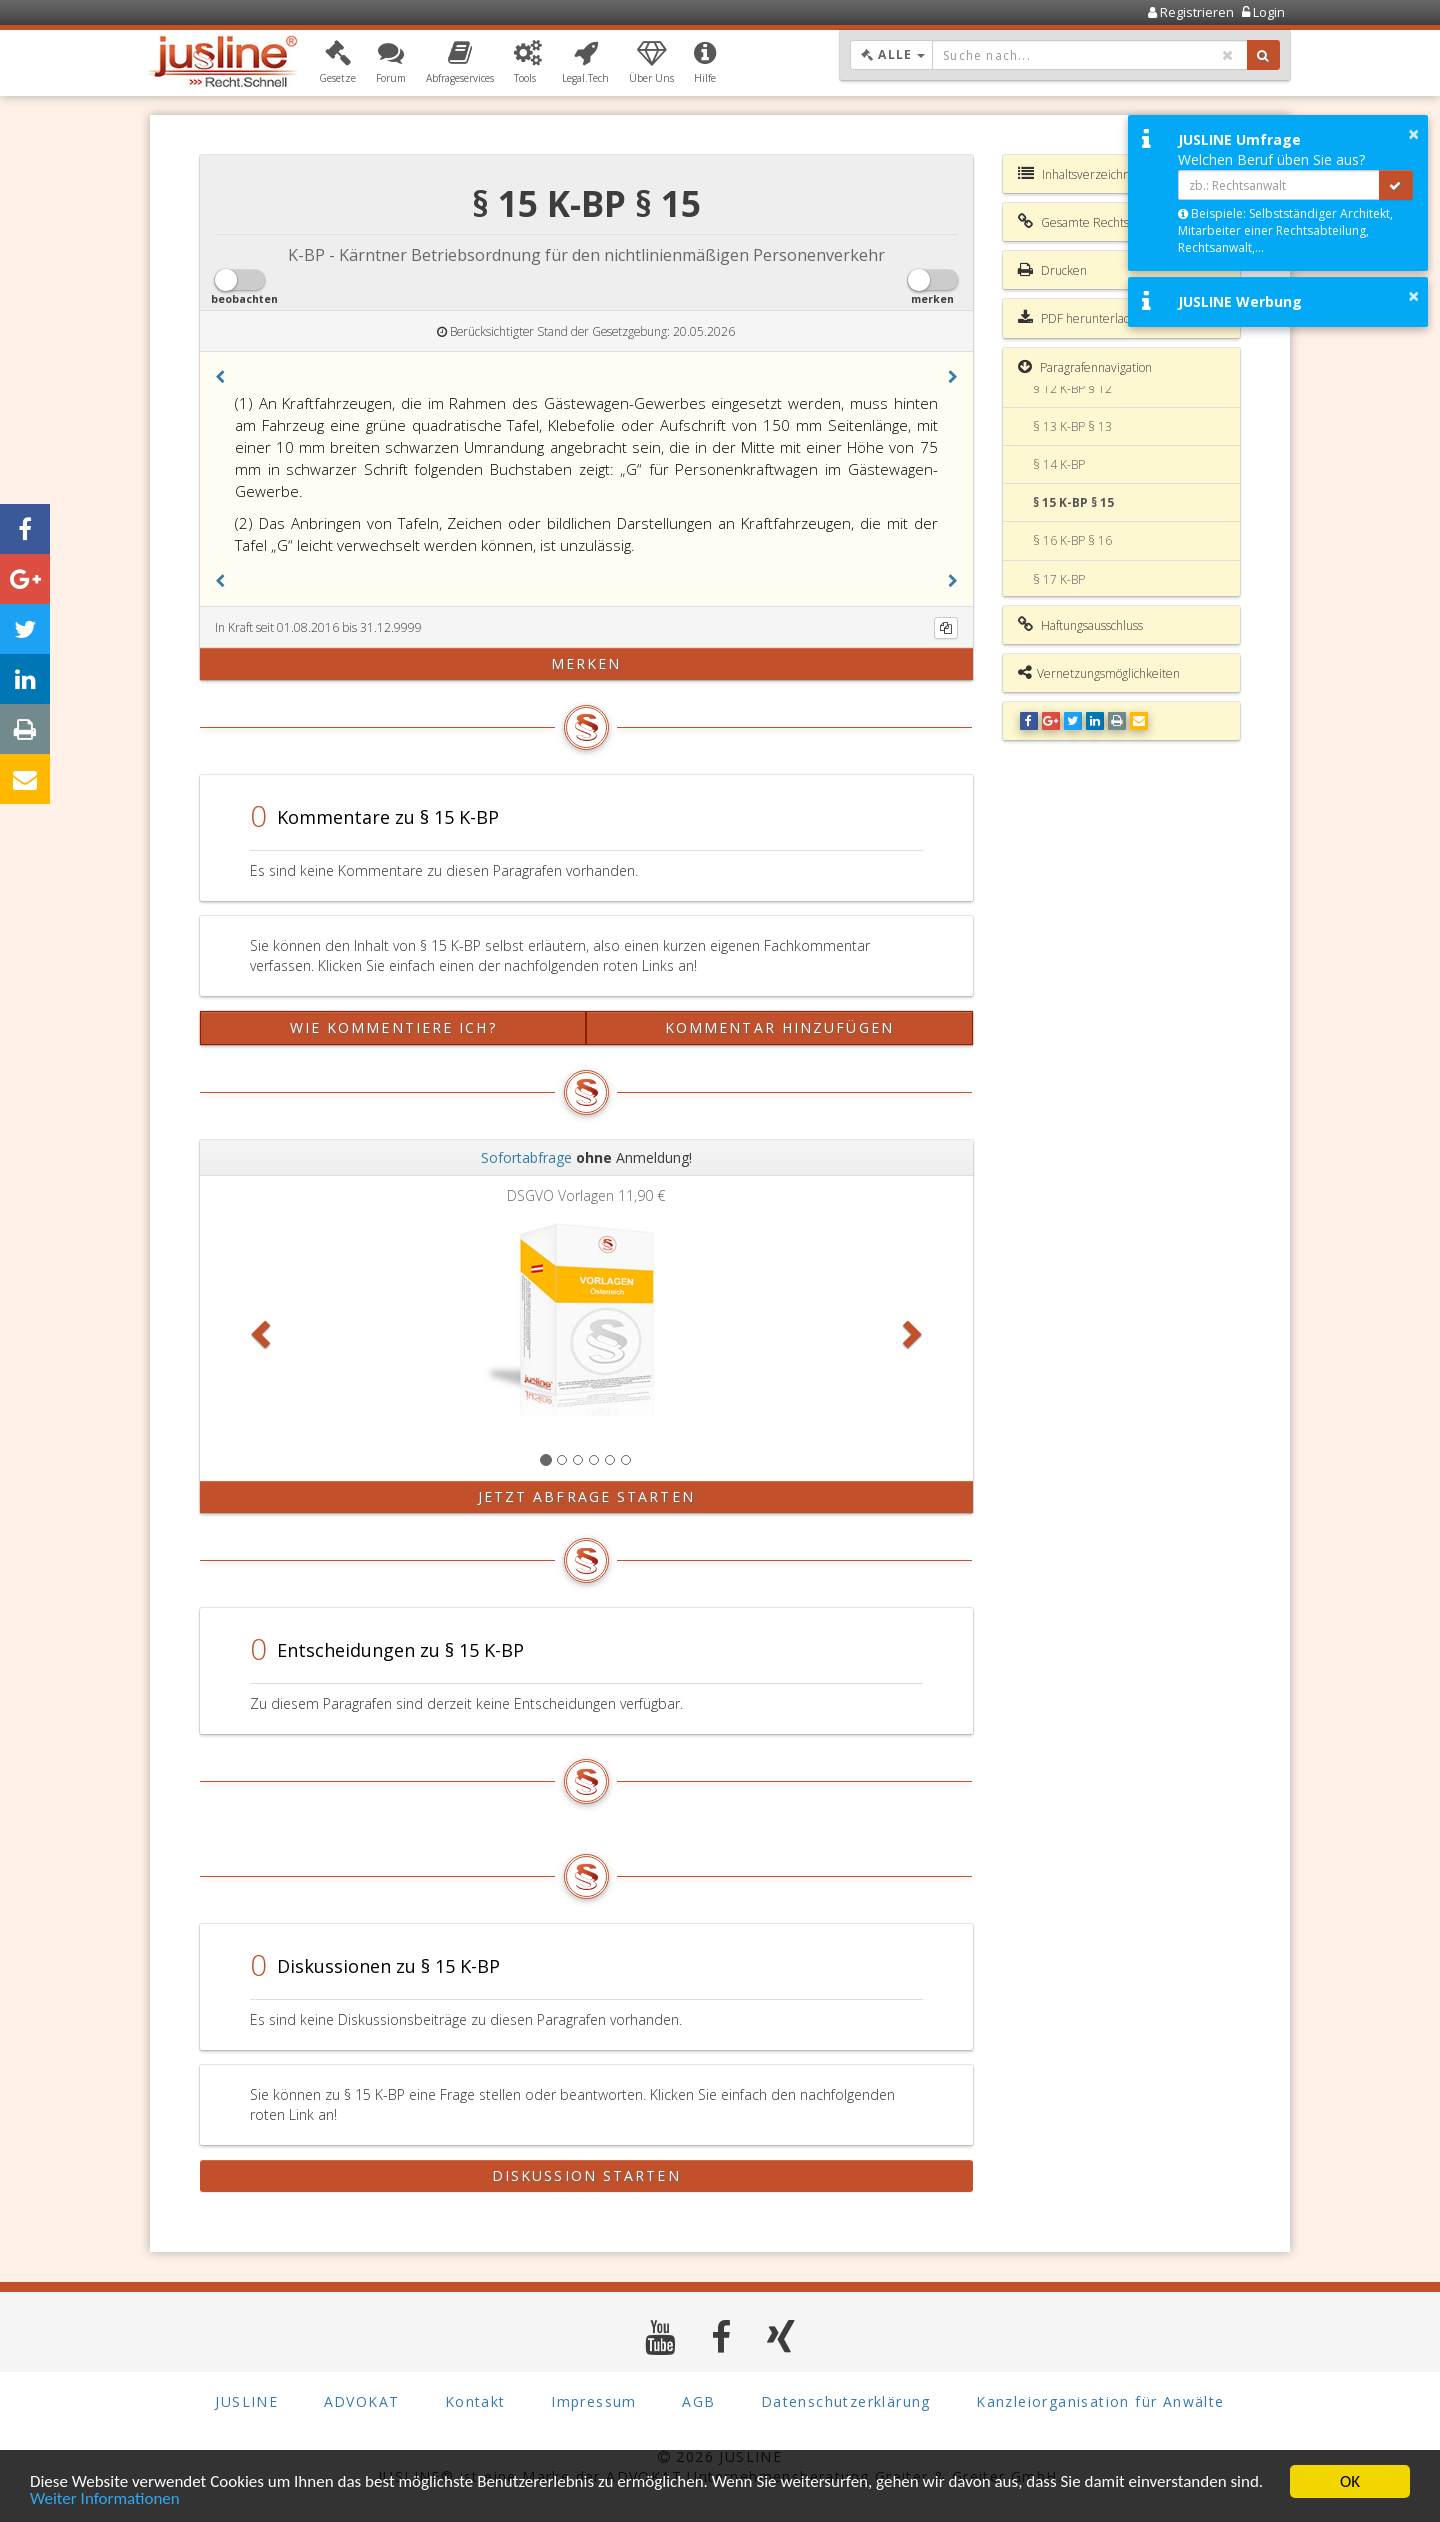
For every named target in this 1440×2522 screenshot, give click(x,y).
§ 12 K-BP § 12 (1072, 388)
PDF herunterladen (1081, 318)
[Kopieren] (946, 628)
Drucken (1052, 270)
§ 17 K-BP (1059, 579)
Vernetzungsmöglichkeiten (1099, 673)
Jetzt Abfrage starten (586, 1496)
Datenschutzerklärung (846, 2401)
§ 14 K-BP (1059, 464)
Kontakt (475, 2401)
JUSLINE (246, 2401)
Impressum (594, 2401)
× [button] (1413, 134)
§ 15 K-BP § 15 (1073, 502)
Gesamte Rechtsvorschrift (1098, 222)
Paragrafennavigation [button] (1085, 367)
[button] (337, 63)
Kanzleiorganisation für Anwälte (1100, 2401)
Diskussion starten (586, 2175)
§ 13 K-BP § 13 (1072, 426)
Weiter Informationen (105, 2499)
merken (586, 663)
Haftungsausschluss (1080, 625)
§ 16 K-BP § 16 (1072, 540)
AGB (698, 2401)
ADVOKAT (362, 2401)
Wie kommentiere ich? (393, 1027)
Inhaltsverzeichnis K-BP (1092, 174)
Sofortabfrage (526, 1157)
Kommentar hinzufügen (779, 1027)
